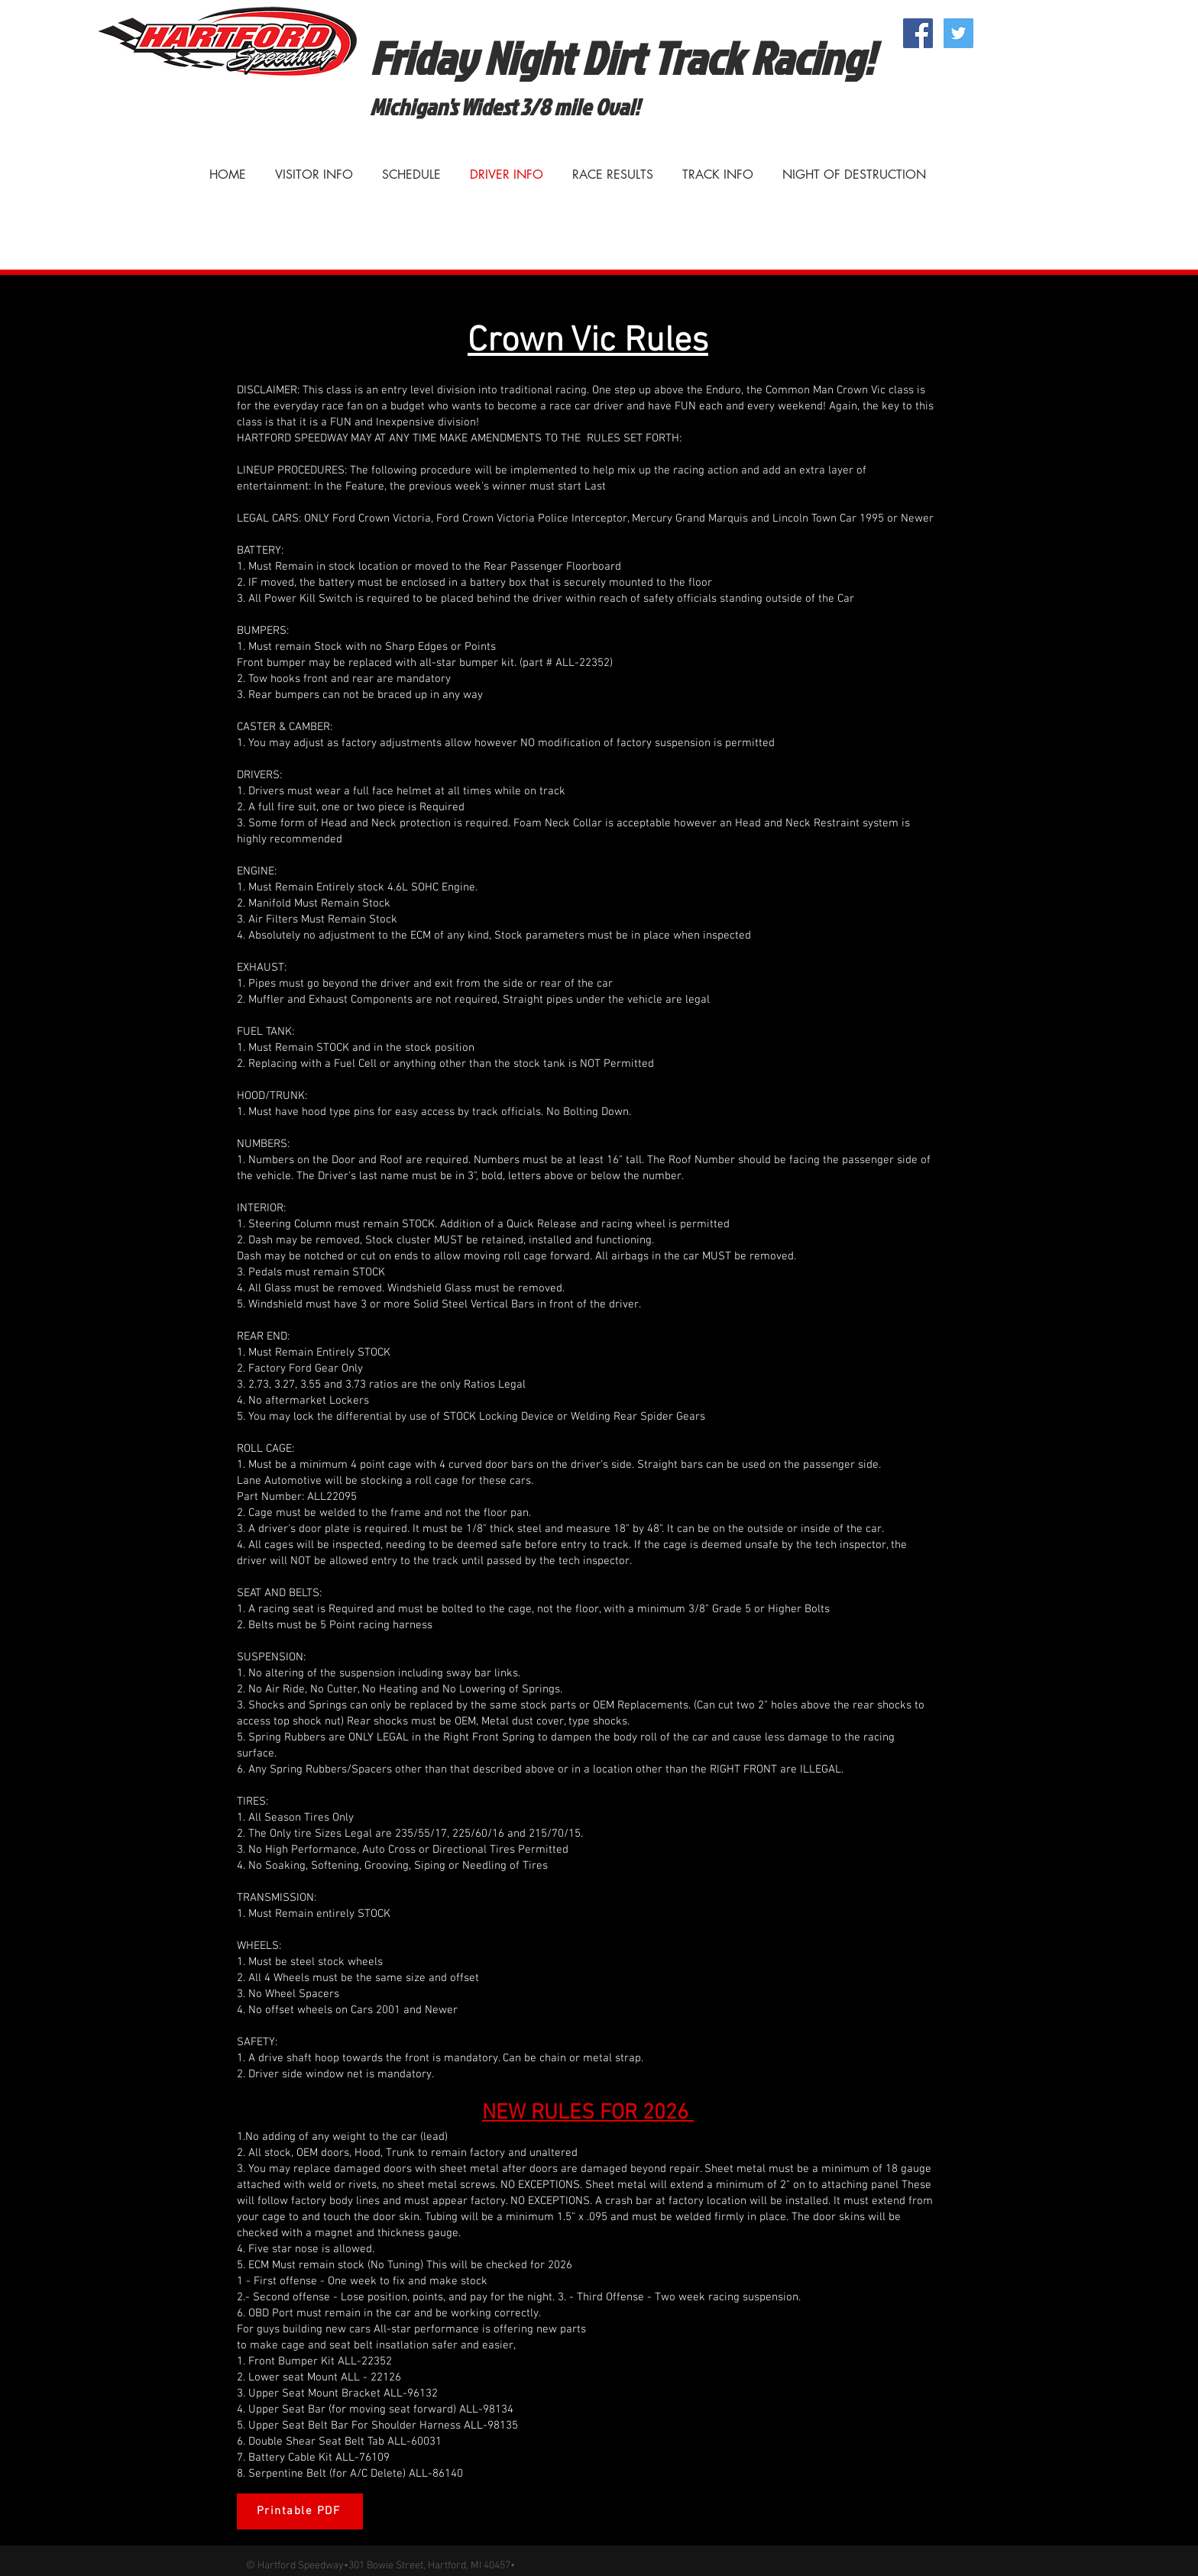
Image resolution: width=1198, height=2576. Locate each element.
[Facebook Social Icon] (918, 33)
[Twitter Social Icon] (958, 33)
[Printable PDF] (300, 2511)
